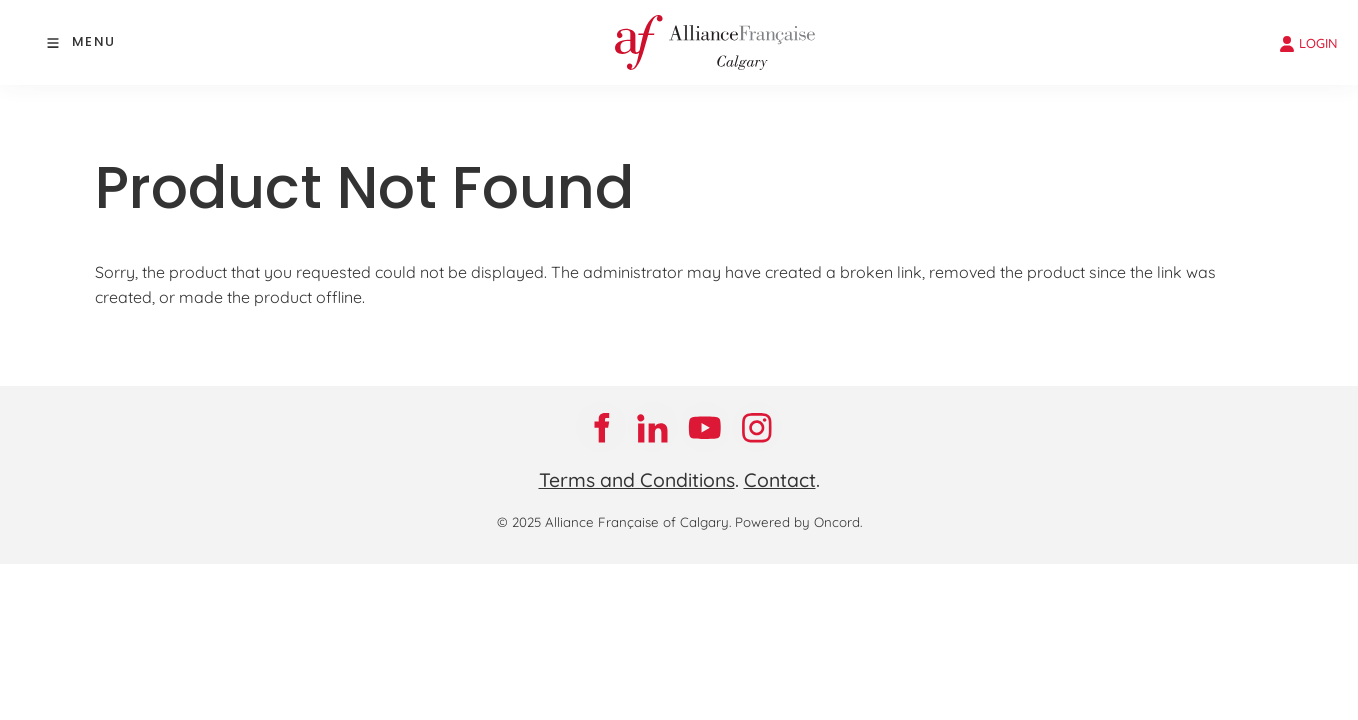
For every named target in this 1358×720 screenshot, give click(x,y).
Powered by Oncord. (798, 522)
